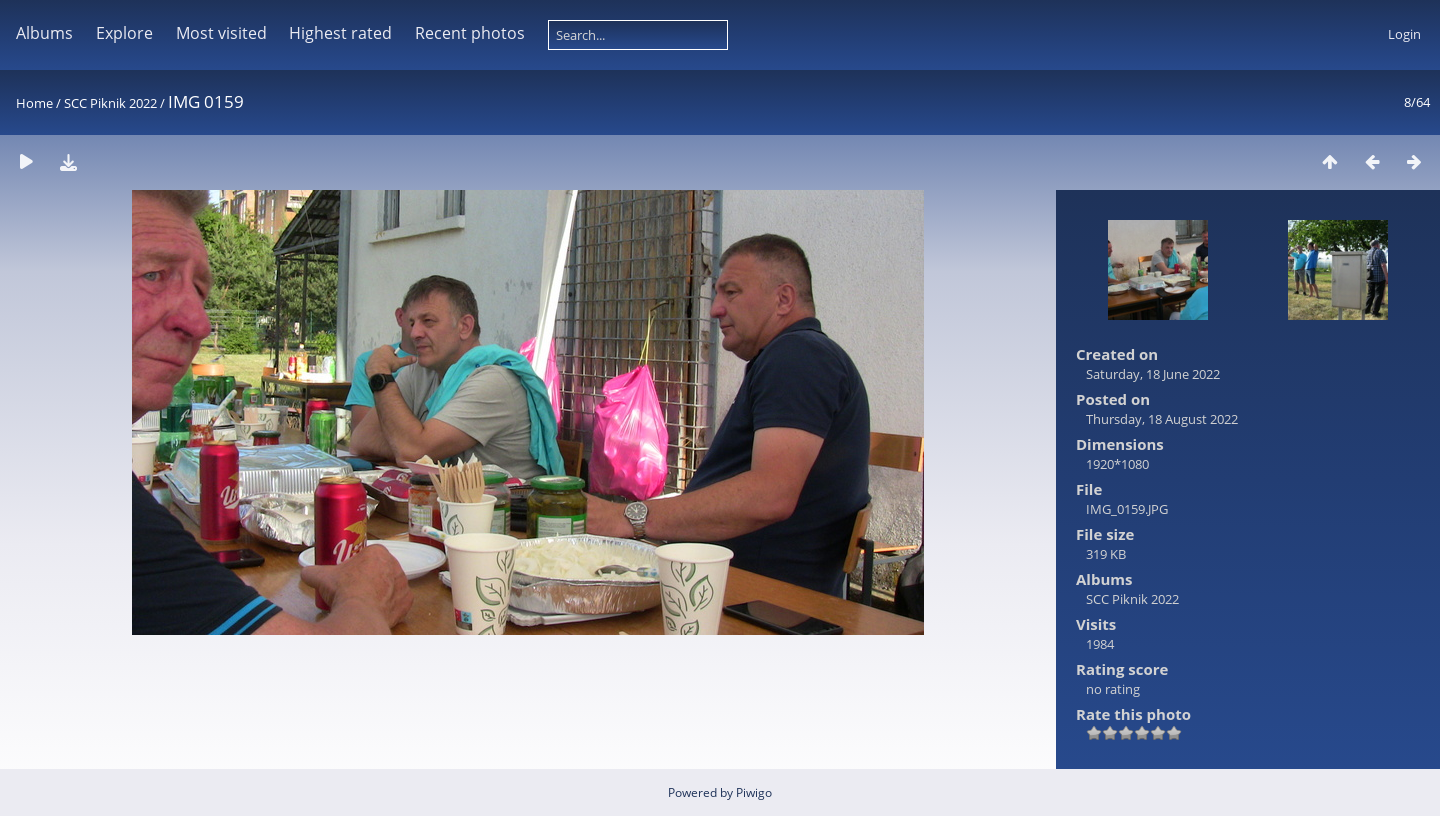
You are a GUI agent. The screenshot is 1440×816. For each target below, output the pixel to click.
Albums (44, 33)
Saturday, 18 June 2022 (1153, 374)
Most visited (221, 33)
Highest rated (340, 33)
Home (34, 103)
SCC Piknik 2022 (110, 103)
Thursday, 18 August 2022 (1162, 419)
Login (1404, 34)
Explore (124, 33)
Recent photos (470, 33)
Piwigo (754, 792)
